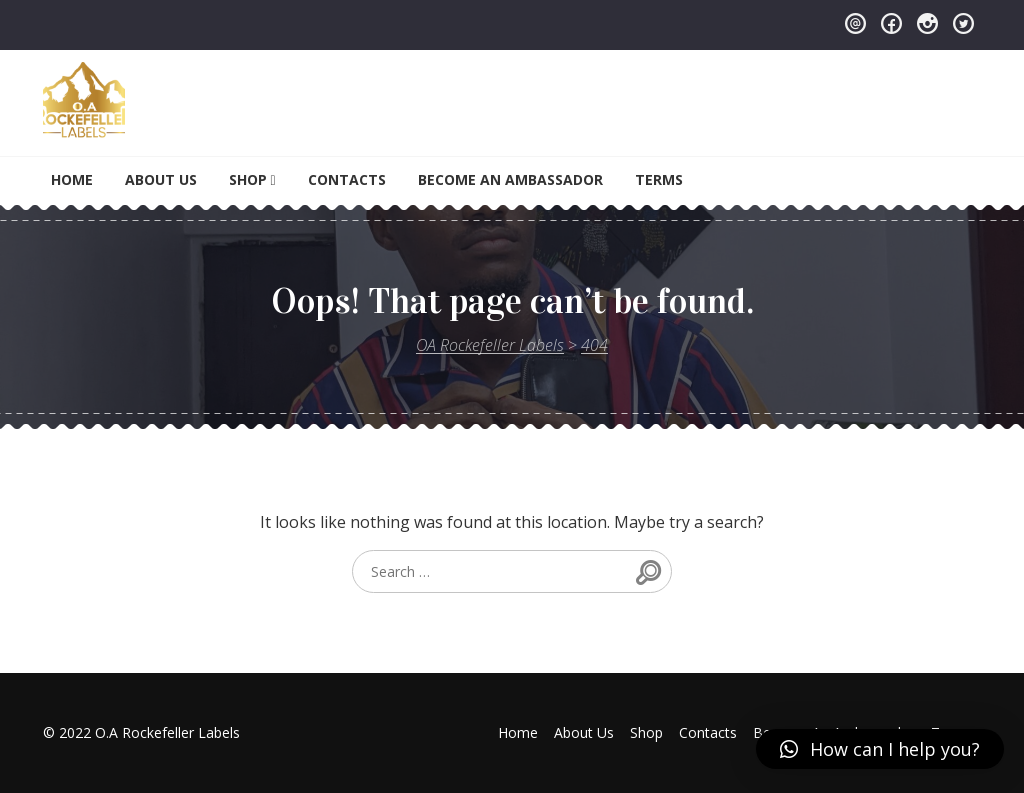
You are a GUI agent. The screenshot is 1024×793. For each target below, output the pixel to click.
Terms (659, 179)
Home (72, 179)
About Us (161, 179)
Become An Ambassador (510, 179)
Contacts (347, 179)
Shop (248, 179)
